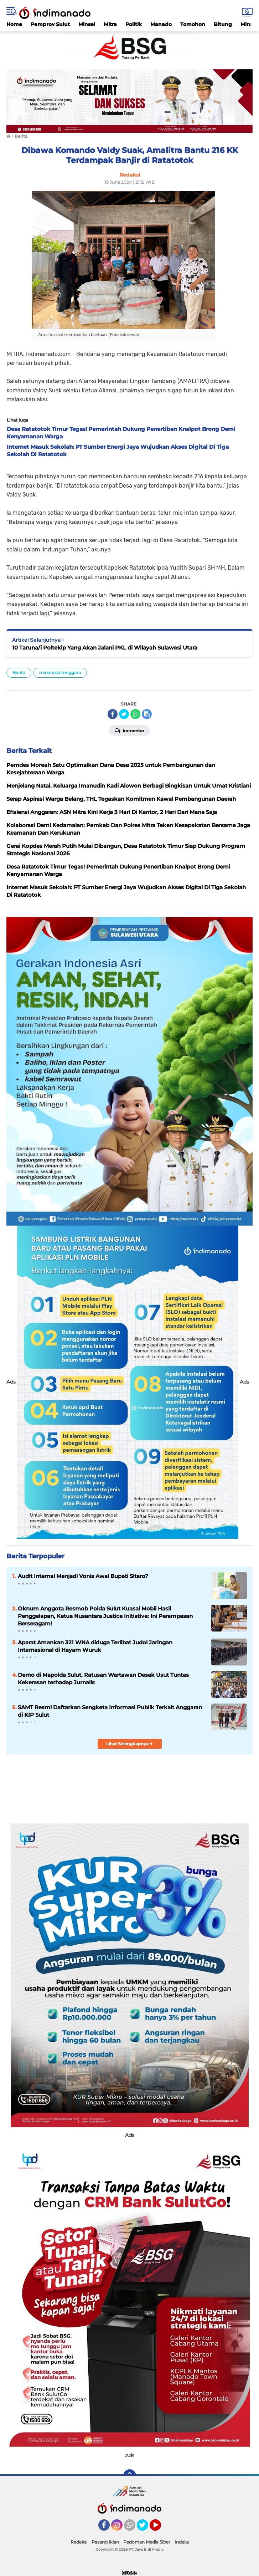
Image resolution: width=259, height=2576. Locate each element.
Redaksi (79, 2542)
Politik (133, 24)
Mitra (110, 24)
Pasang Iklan (105, 2542)
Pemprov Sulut (50, 24)
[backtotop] (129, 2475)
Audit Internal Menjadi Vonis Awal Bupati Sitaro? (83, 1576)
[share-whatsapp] (135, 714)
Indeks (182, 2542)
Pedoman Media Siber (146, 2542)
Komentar (129, 730)
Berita (18, 672)
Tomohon (192, 24)
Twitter (146, 2528)
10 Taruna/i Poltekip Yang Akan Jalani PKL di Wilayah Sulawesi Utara (104, 647)
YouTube (160, 2528)
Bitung (223, 24)
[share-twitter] (124, 714)
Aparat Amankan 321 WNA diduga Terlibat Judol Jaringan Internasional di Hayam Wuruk (95, 1646)
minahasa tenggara (60, 672)
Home (14, 24)
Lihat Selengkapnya (129, 1743)
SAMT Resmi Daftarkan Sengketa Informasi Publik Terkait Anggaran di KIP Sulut (110, 1711)
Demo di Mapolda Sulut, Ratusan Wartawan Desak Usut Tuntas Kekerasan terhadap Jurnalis (103, 1678)
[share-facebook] (113, 714)
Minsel (86, 24)
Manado (161, 24)
